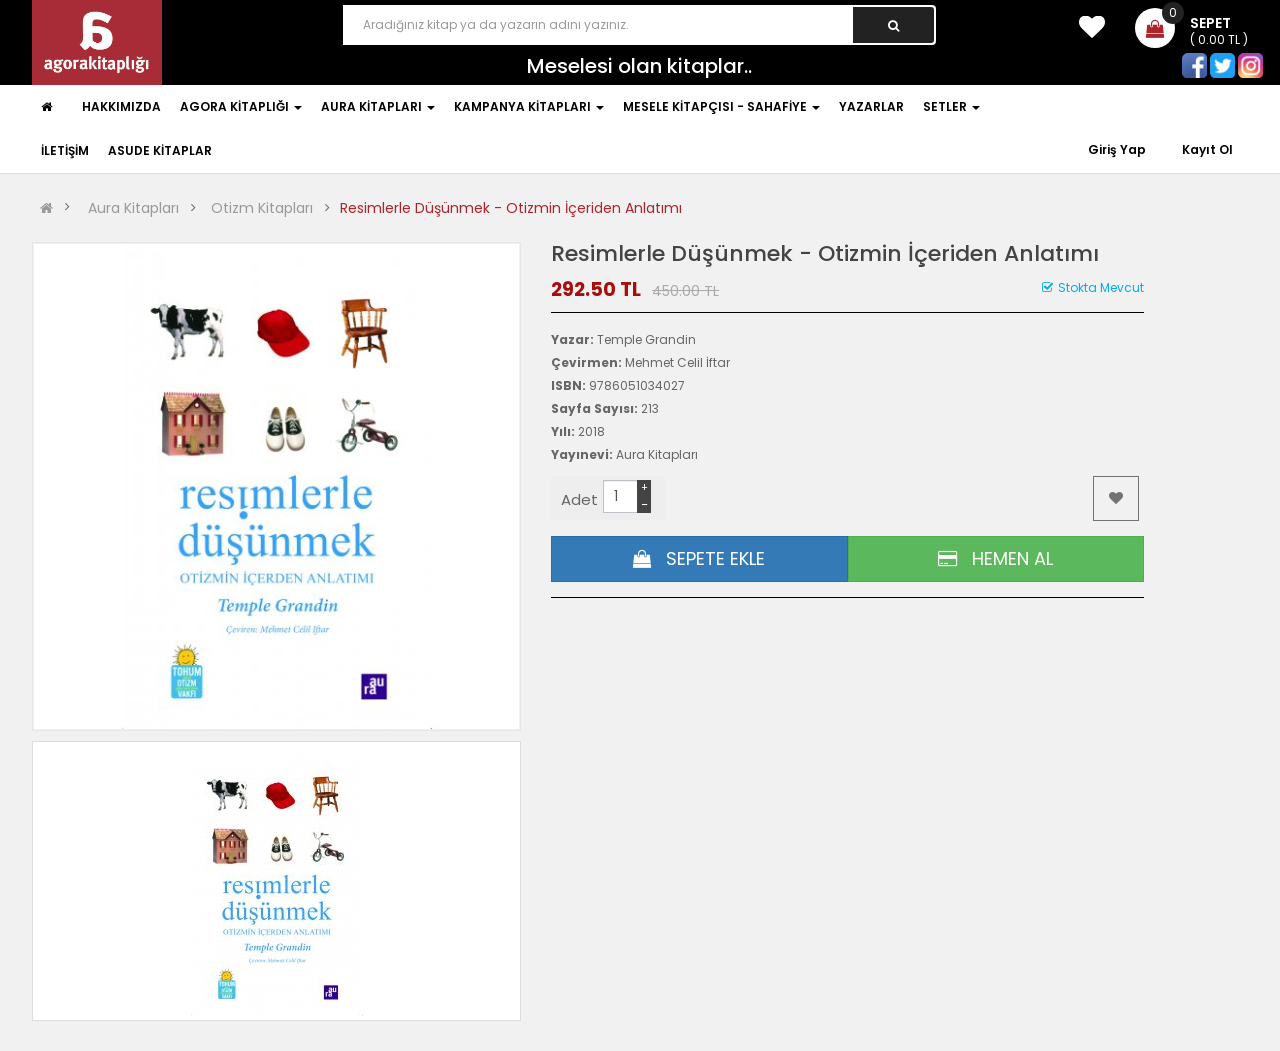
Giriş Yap (1118, 149)
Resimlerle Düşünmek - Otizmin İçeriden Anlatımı (511, 208)
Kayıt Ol (1207, 149)
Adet (579, 499)
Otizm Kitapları (262, 208)
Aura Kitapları (133, 208)
